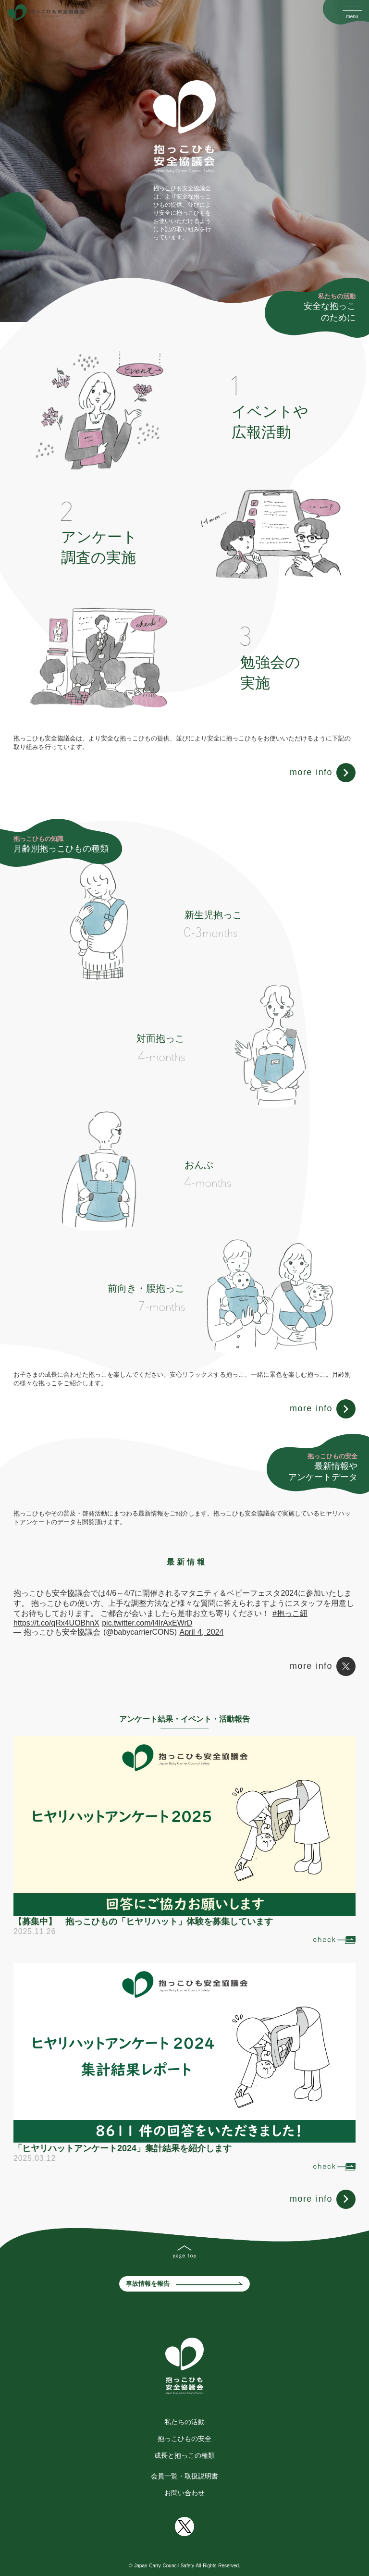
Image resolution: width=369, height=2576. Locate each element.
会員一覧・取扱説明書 (184, 2476)
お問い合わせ (184, 2493)
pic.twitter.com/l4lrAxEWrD (147, 1623)
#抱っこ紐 (290, 1613)
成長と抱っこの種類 (184, 2455)
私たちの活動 (184, 2422)
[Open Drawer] (352, 8)
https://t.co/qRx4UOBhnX (56, 1623)
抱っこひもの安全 (184, 2438)
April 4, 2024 (202, 1632)
